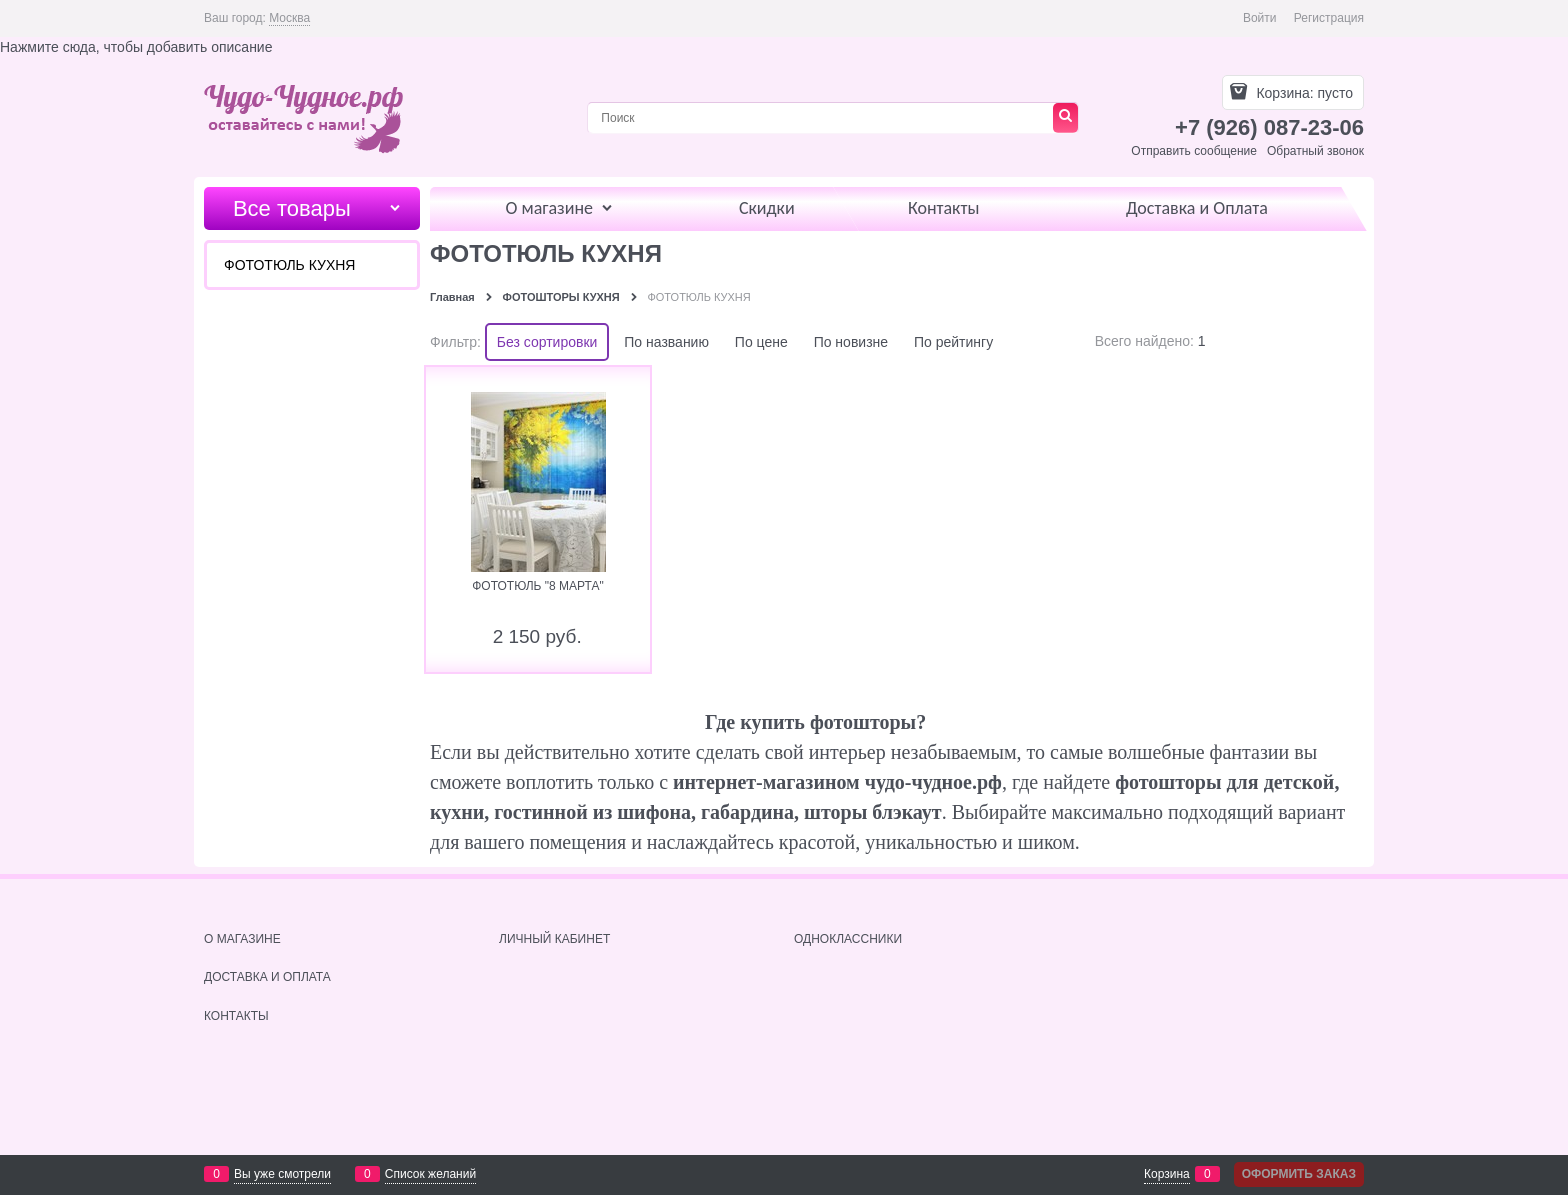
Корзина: (1303, 93)
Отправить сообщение (1194, 151)
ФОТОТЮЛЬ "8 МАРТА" (538, 586)
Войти (1260, 18)
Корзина (1167, 1174)
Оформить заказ (1299, 1174)
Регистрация (1329, 18)
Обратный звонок (1315, 151)
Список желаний (430, 1174)
